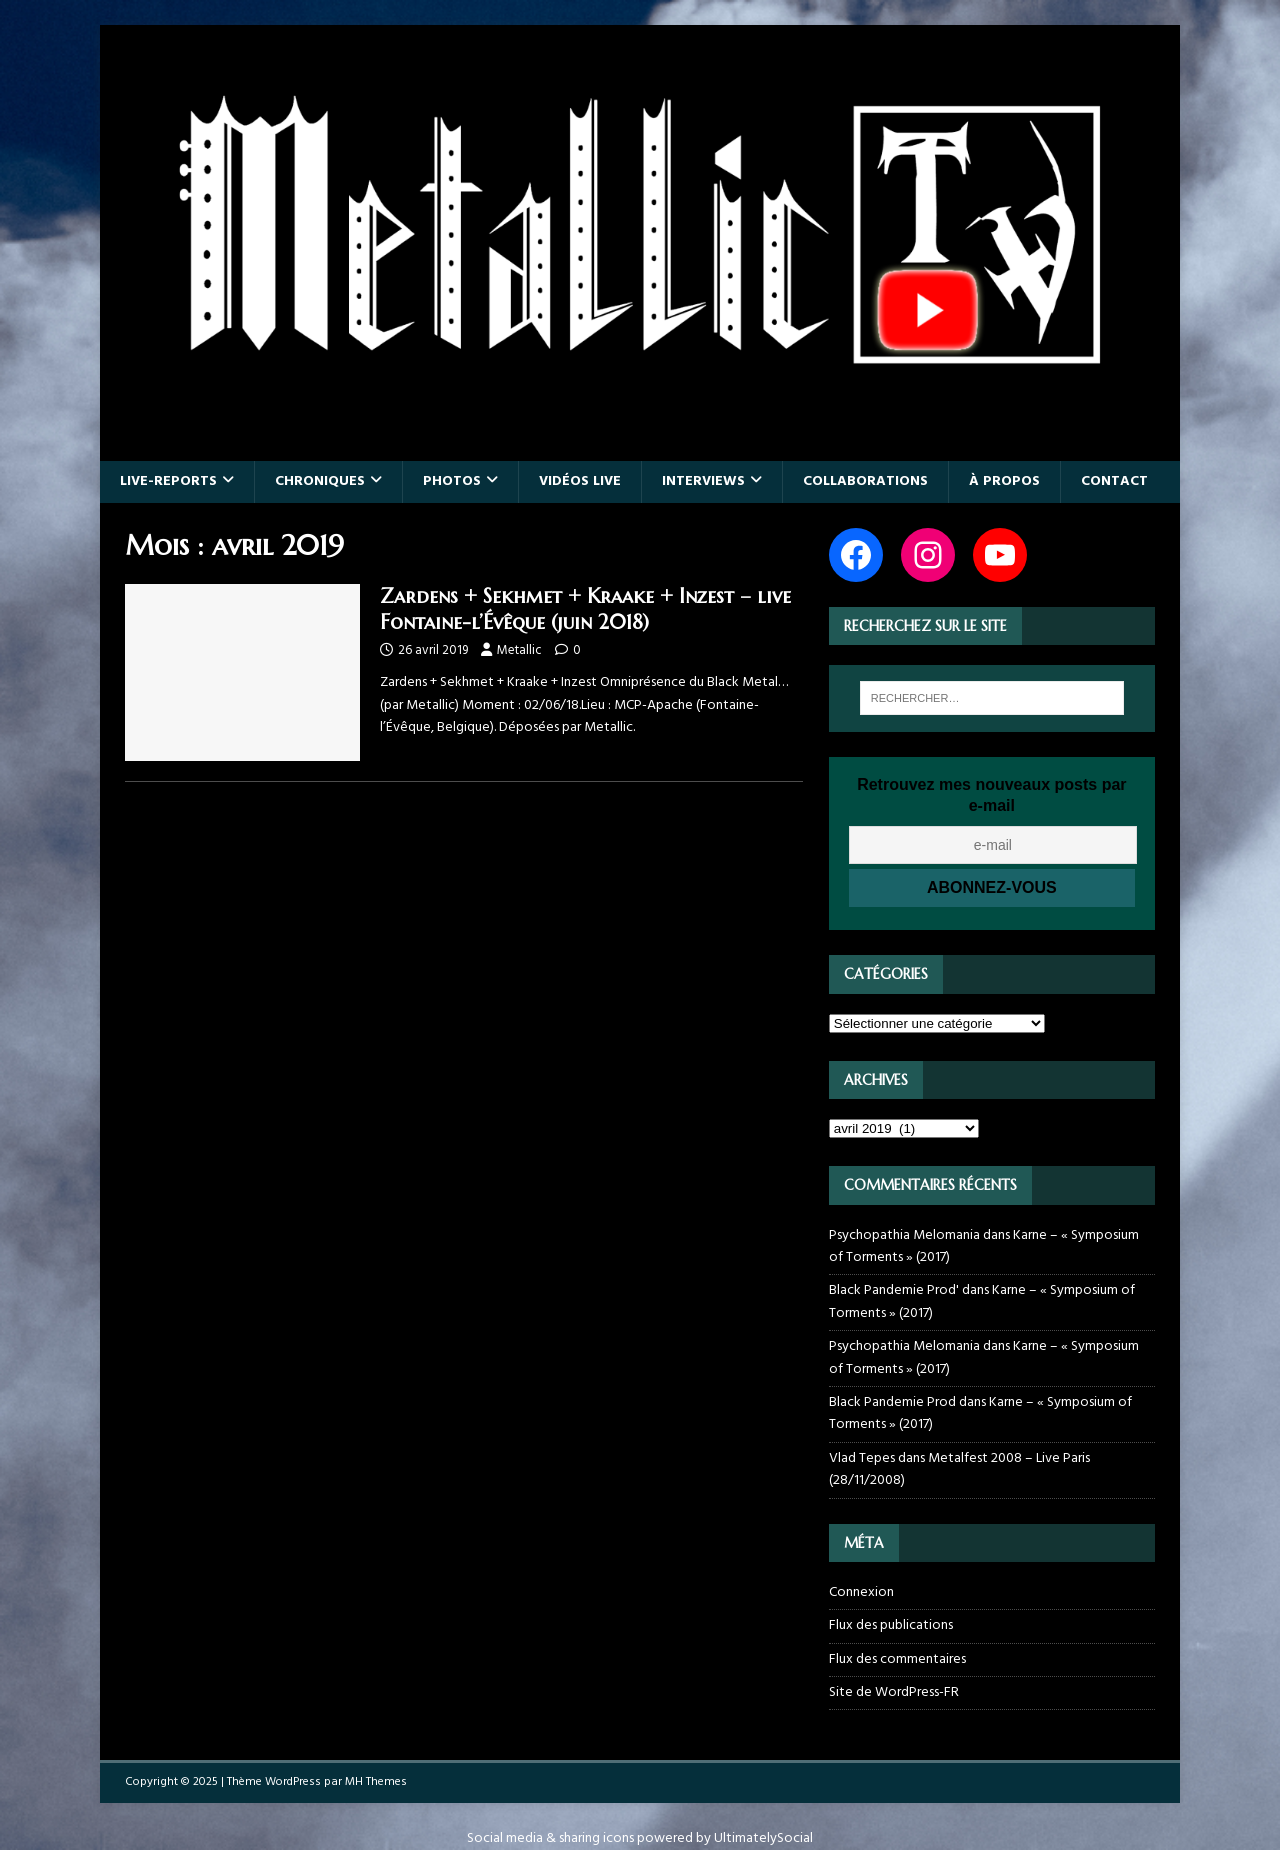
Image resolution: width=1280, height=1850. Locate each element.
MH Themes (376, 1782)
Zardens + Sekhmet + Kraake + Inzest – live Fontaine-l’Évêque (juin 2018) (585, 609)
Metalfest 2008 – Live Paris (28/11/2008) (959, 1469)
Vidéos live (580, 481)
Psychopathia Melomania (904, 1235)
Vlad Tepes (862, 1458)
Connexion (861, 1593)
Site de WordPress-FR (894, 1692)
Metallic (519, 650)
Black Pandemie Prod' (894, 1290)
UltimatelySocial (763, 1838)
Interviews (703, 481)
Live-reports (168, 481)
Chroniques (320, 481)
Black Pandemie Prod (892, 1402)
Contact (1114, 481)
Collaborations (865, 481)
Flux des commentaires (897, 1659)
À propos (1004, 481)
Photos (452, 481)
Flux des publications (891, 1625)
